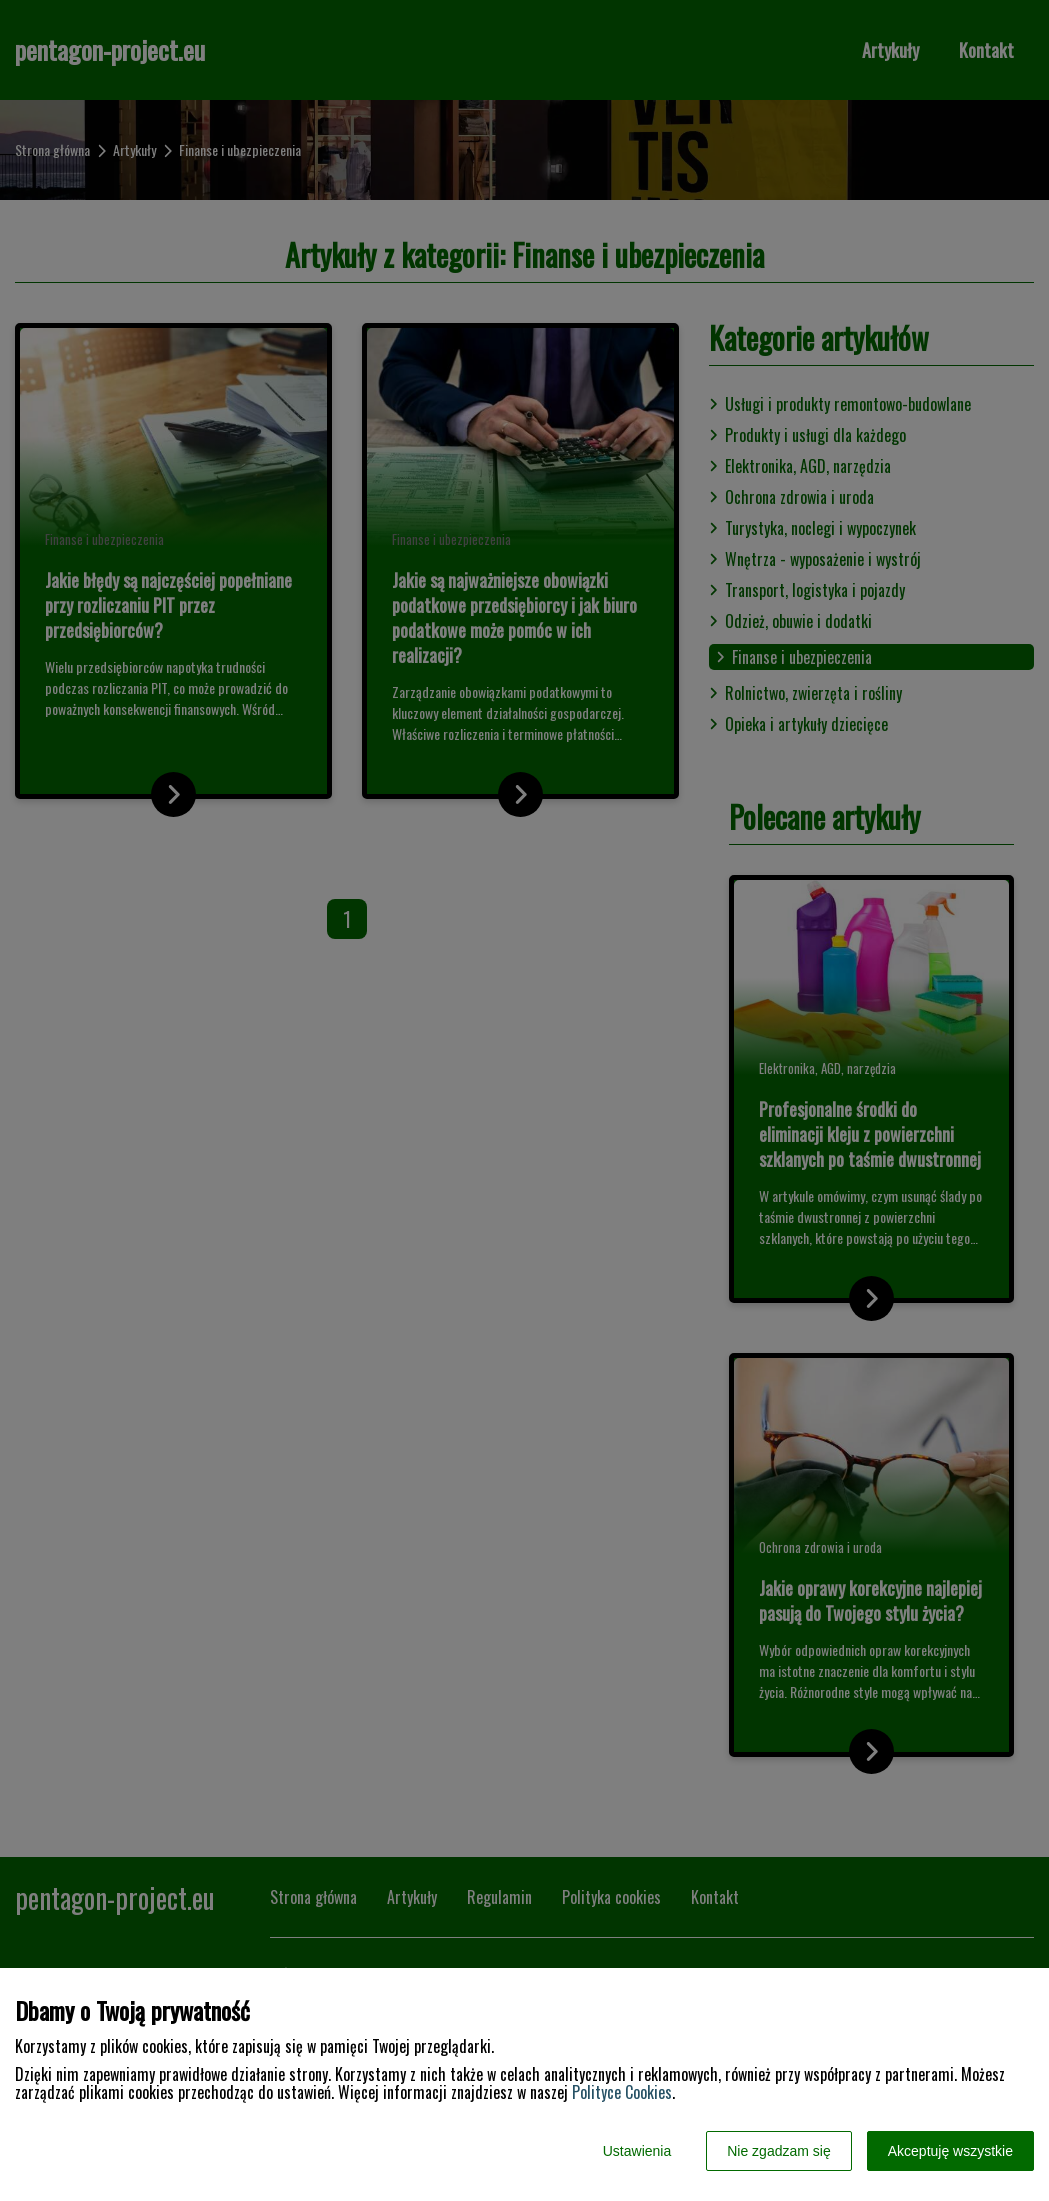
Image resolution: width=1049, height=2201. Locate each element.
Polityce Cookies (622, 2092)
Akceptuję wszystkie (950, 2151)
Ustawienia (637, 2151)
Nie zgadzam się (779, 2151)
